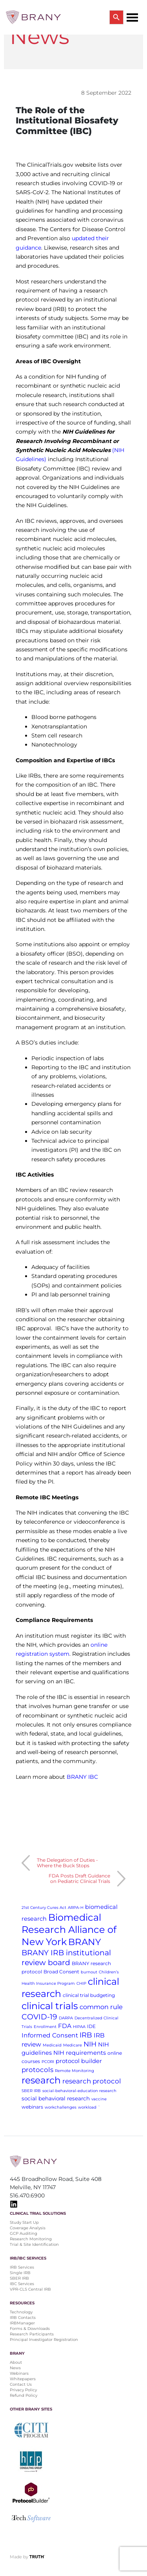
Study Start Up (24, 2222)
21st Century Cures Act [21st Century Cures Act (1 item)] (44, 1907)
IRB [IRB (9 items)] (86, 2034)
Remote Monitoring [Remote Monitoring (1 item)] (74, 2070)
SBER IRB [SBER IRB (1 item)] (31, 2090)
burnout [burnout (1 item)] (89, 1972)
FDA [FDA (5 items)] (64, 2026)
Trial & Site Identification (34, 2244)
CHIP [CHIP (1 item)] (81, 1983)
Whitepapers (23, 2378)
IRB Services (22, 2267)
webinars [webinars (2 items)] (32, 2107)
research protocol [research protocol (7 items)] (91, 2081)
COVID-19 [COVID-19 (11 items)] (39, 2016)
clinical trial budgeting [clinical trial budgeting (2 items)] (89, 1995)
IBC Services (22, 2283)
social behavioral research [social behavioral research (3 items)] (56, 2098)
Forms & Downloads (30, 2328)
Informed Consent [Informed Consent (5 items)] (50, 2035)
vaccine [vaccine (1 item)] (99, 2099)
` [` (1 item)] (99, 2107)
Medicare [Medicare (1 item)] (72, 2045)
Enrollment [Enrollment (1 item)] (45, 2026)
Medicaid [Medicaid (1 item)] (52, 2045)
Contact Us (21, 2384)
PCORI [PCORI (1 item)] (48, 2061)
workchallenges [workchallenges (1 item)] (60, 2107)
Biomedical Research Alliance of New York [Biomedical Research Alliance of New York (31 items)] (69, 1929)
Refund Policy (23, 2395)
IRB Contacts (23, 2317)
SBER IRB (19, 2278)
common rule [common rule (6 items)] (101, 2007)
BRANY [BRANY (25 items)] (84, 1941)
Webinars (19, 2373)
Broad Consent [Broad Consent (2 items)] (61, 1972)
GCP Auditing (23, 2233)
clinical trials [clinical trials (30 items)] (50, 2006)
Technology (21, 2312)
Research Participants (32, 2334)
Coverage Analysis (27, 2227)
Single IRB (20, 2272)
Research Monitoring (31, 2238)
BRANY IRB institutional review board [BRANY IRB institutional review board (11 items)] (66, 1957)
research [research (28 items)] (41, 2080)
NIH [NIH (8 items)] (89, 2044)
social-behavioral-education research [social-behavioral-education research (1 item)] (79, 2090)
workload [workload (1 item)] (87, 2107)
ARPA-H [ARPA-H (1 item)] (75, 1907)
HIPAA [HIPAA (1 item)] (79, 2026)
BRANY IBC (82, 1776)
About (16, 2362)
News (15, 2367)
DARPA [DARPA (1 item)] (66, 2018)
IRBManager (22, 2323)
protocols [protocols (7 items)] (37, 2070)
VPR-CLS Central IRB (30, 2289)
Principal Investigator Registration (44, 2339)
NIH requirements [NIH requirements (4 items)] (79, 2052)
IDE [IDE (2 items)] (91, 2026)
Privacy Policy (23, 2389)
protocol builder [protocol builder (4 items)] (79, 2061)
